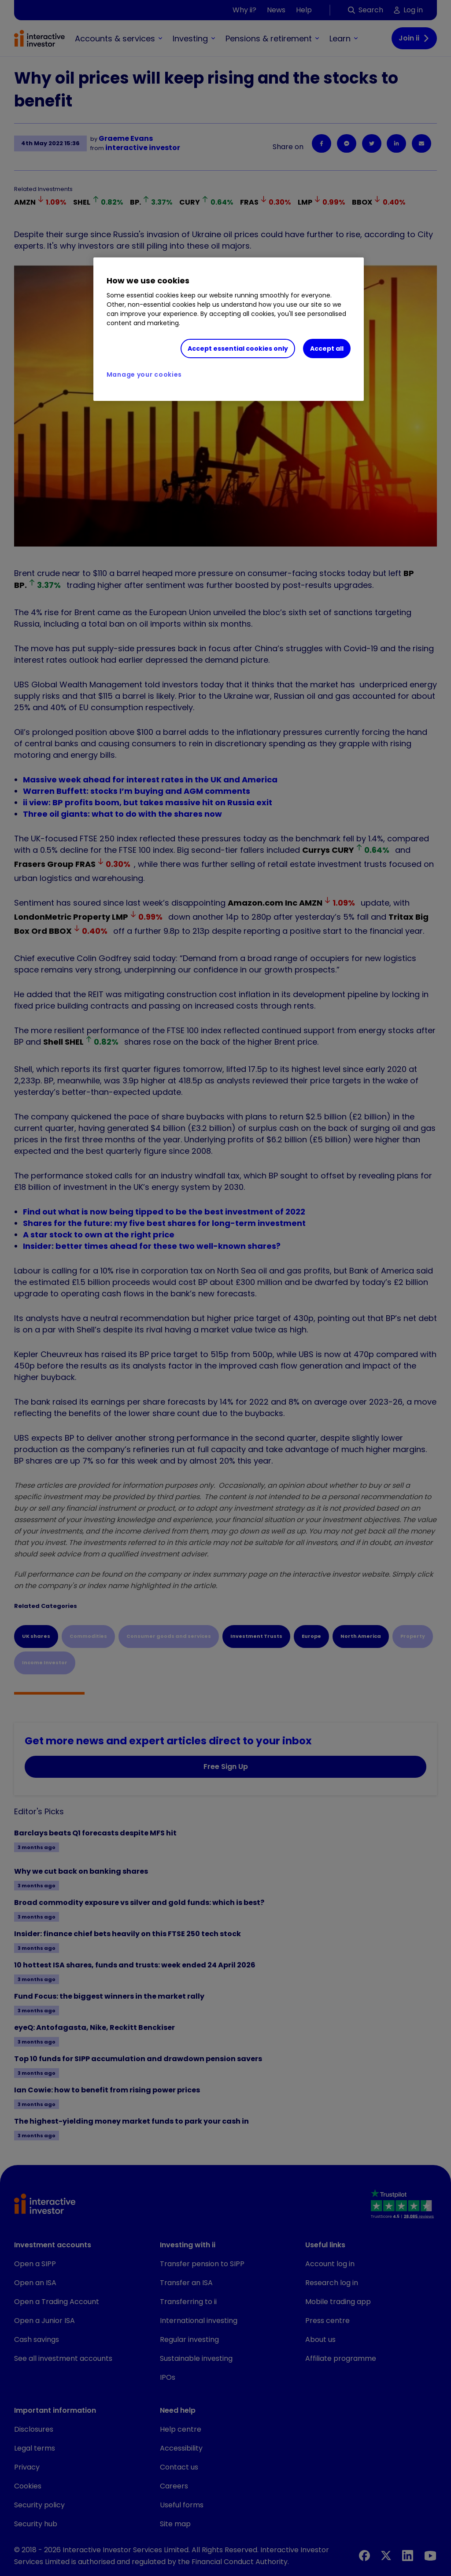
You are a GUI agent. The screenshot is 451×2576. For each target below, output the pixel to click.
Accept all (327, 348)
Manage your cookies (144, 374)
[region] (228, 329)
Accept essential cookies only (238, 348)
